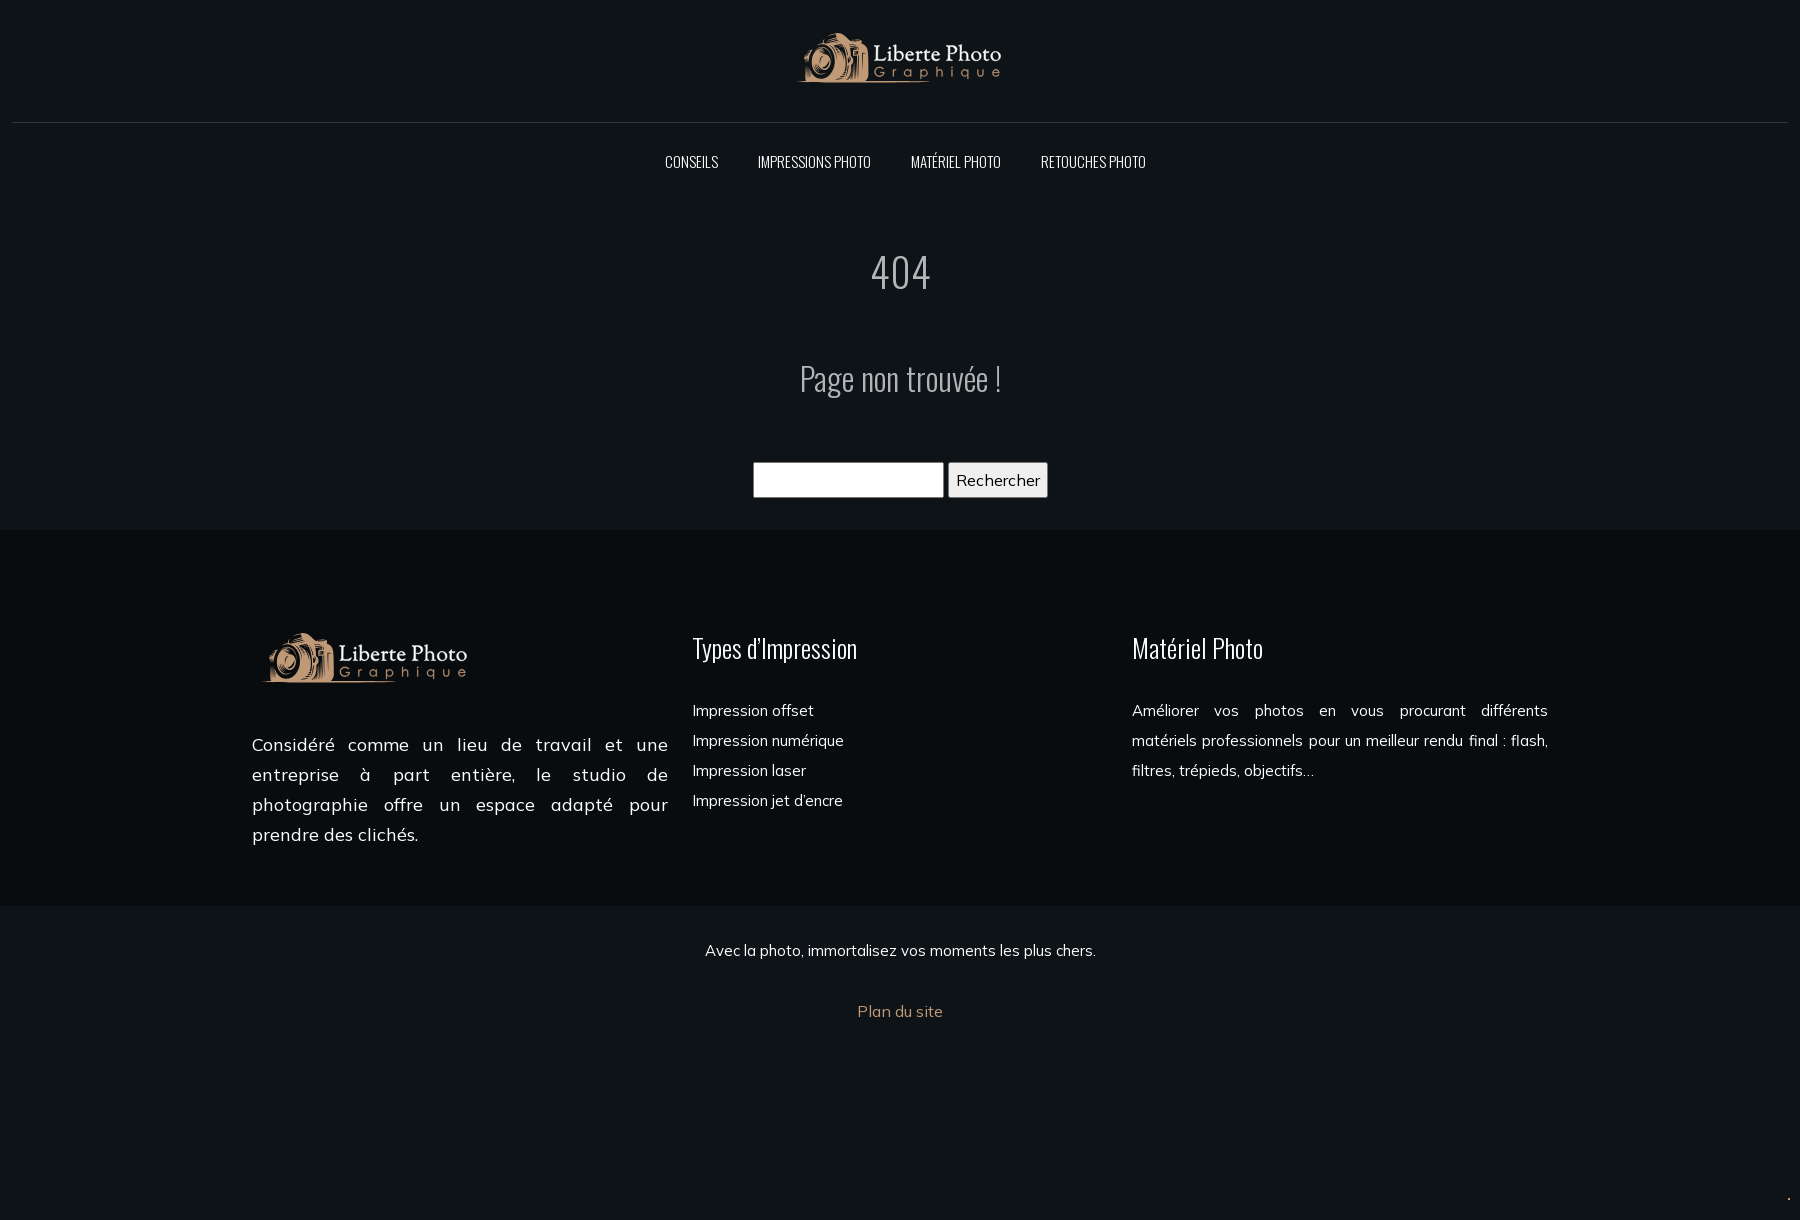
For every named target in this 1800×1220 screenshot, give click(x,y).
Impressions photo (814, 161)
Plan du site (900, 1011)
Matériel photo (956, 161)
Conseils (691, 161)
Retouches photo (1093, 161)
